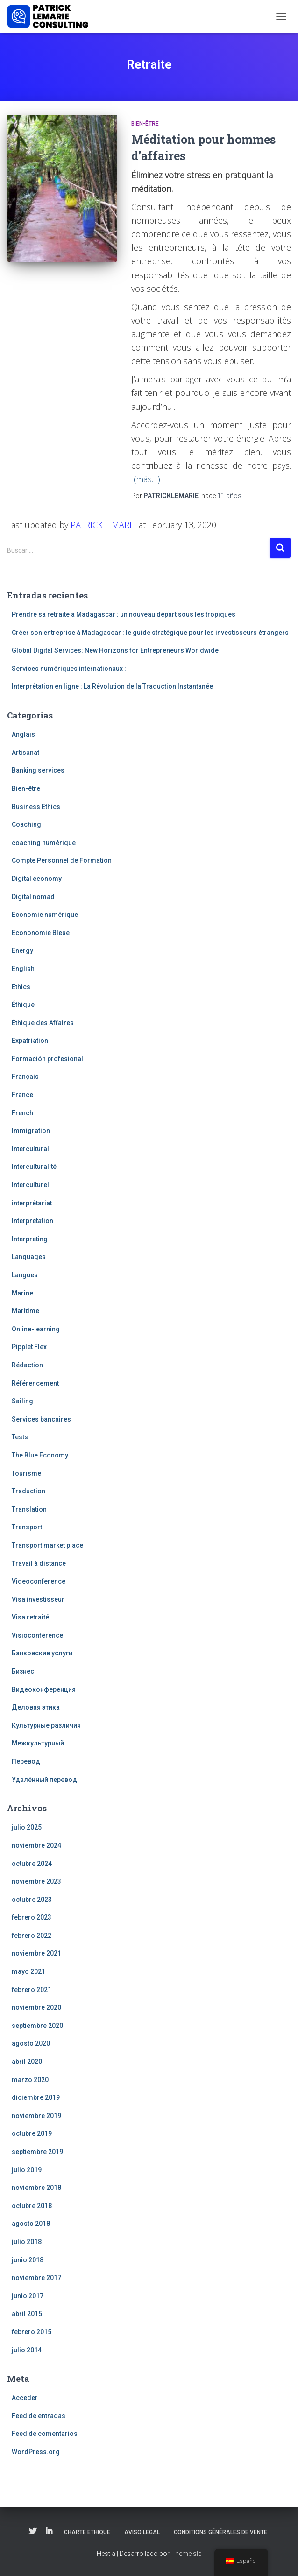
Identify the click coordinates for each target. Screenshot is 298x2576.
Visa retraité (30, 1617)
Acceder (25, 2397)
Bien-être (145, 123)
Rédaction (27, 1365)
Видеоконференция (44, 1689)
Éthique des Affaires (43, 1023)
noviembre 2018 (36, 2187)
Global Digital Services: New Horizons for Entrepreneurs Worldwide (115, 650)
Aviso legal (142, 2532)
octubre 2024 (32, 1863)
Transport (27, 1527)
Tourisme (26, 1473)
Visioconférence (37, 1635)
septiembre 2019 (37, 2151)
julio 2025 (27, 1827)
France (22, 1094)
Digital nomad (33, 897)
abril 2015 (27, 2313)
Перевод (26, 1761)
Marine (22, 1293)
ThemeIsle (186, 2553)
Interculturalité (34, 1166)
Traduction (28, 1491)
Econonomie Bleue (41, 932)
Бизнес (23, 1671)
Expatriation (30, 1040)
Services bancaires (41, 1419)
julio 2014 (27, 2350)
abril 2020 (27, 2061)
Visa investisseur (38, 1599)
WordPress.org (36, 2452)
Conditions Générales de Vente (220, 2532)
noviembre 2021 (36, 1953)
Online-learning (36, 1329)
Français (25, 1076)
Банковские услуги (42, 1653)
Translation (29, 1509)
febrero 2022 (31, 1935)
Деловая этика (36, 1707)
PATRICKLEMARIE (103, 524)
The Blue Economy (40, 1455)
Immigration (31, 1130)
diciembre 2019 (36, 2097)
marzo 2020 (30, 2079)
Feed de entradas (38, 2416)
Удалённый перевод (44, 1779)
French (22, 1113)
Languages (29, 1256)
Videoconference (38, 1581)
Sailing (22, 1401)
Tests (20, 1437)
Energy (22, 950)
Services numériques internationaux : (69, 668)
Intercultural (30, 1149)
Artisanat (25, 752)
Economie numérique (45, 914)
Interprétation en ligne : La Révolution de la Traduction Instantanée (112, 686)
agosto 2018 (31, 2223)
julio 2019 (27, 2170)
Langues (25, 1275)
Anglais (23, 734)
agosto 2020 (31, 2043)
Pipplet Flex (29, 1347)
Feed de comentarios (45, 2433)
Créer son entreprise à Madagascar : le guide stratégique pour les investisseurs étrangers (150, 632)
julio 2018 (27, 2241)
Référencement (35, 1383)
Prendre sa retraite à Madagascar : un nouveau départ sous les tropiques (123, 614)
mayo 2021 (28, 1971)
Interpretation (32, 1221)
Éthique (23, 1004)
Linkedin (49, 2531)
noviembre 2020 (36, 2007)
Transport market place (47, 1545)
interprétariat (32, 1203)
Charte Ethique (87, 2532)
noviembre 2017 (36, 2277)
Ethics (21, 987)
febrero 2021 (31, 1989)
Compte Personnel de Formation (62, 860)
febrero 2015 (31, 2332)
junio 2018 (27, 2260)
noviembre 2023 (36, 1881)
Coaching (26, 824)
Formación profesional (47, 1059)
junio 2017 (27, 2296)
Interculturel (30, 1185)
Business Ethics (36, 806)
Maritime (25, 1311)
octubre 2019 (32, 2133)
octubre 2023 (32, 1899)
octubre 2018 (32, 2206)
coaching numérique (44, 842)
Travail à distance (39, 1563)
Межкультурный (38, 1743)
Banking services (38, 770)
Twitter (32, 2531)
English (23, 968)
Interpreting (30, 1239)
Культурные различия (46, 1725)
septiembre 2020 (37, 2025)
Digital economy (37, 878)
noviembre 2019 (36, 2115)
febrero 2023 (31, 1917)
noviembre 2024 (36, 1845)
